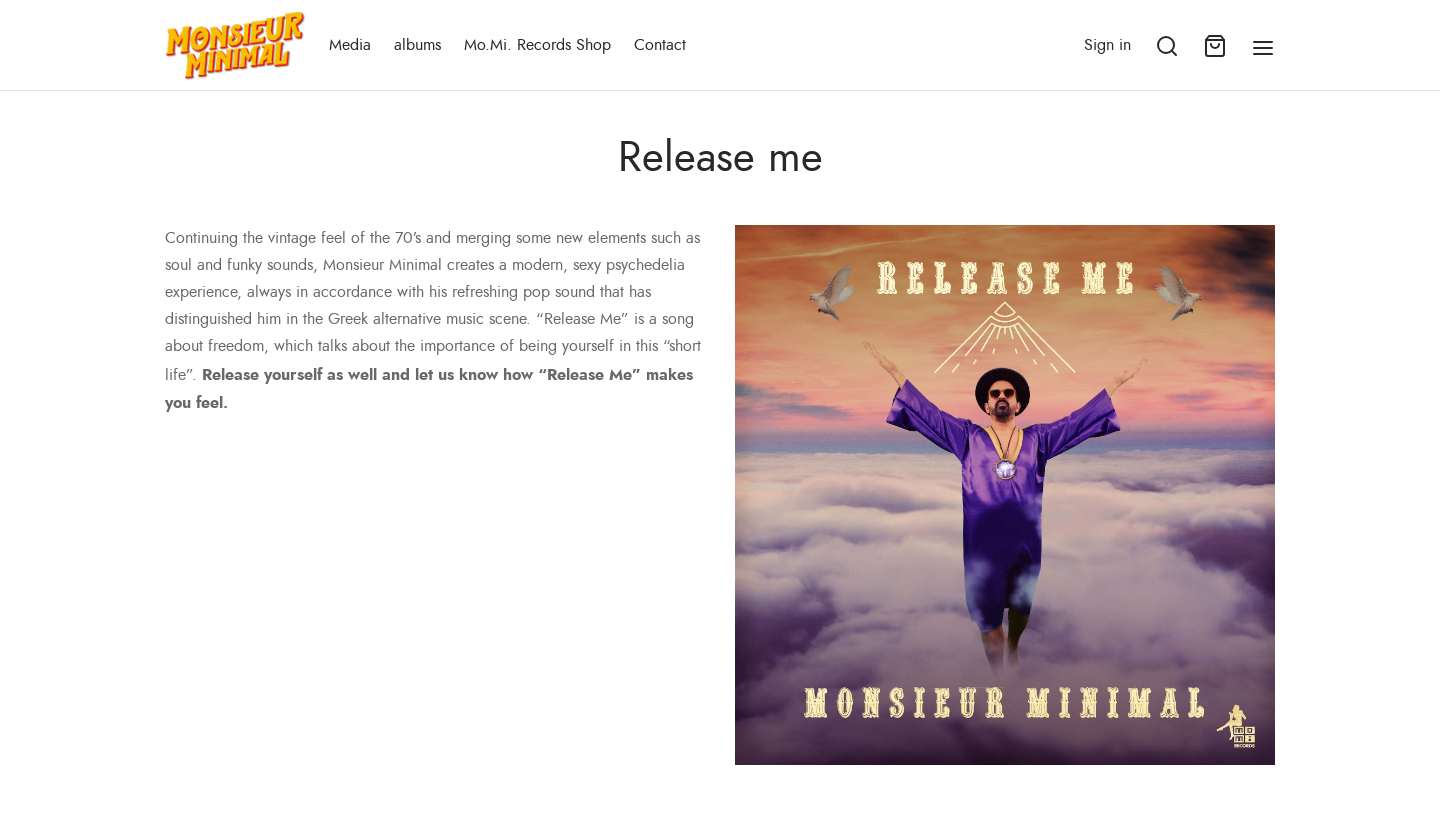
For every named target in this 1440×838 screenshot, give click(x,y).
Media (350, 45)
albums (417, 45)
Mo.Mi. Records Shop (537, 45)
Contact (660, 45)
